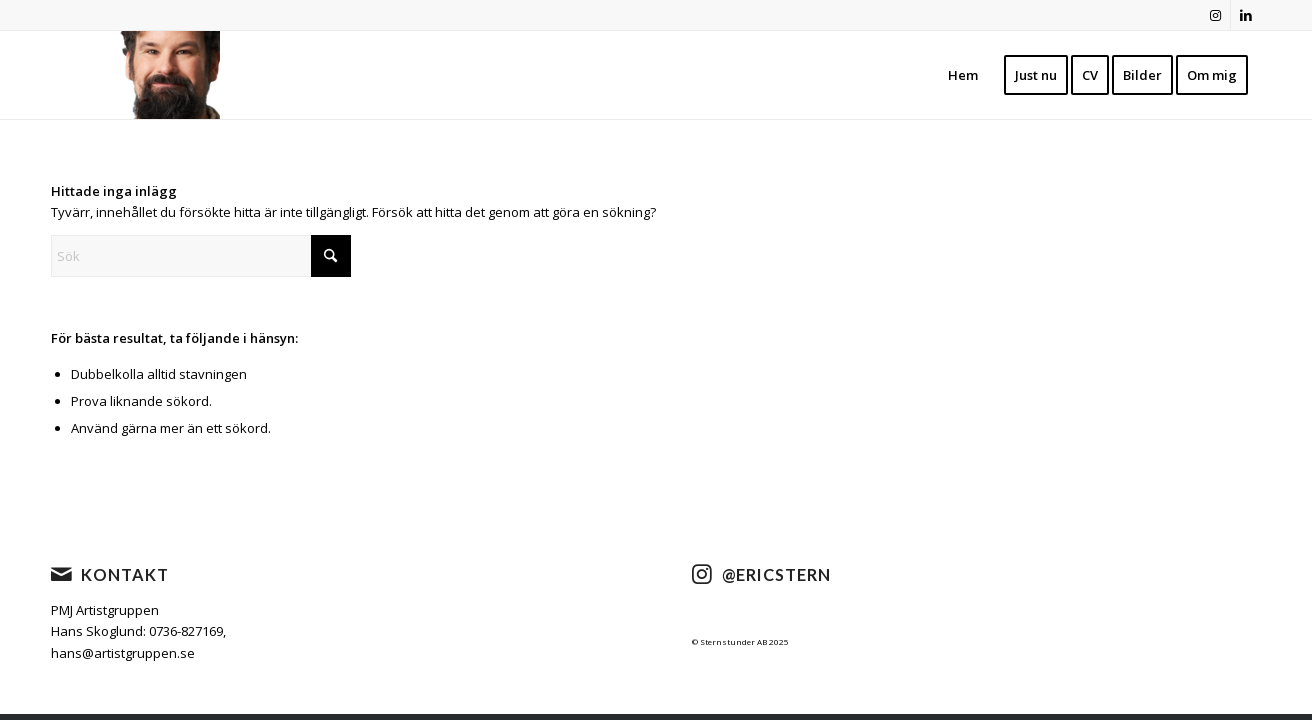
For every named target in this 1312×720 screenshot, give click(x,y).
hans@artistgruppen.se (123, 653)
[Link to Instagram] (1215, 15)
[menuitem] (963, 75)
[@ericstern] (702, 574)
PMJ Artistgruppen (105, 610)
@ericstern (776, 574)
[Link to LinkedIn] (1246, 15)
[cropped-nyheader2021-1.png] (161, 75)
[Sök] (201, 256)
